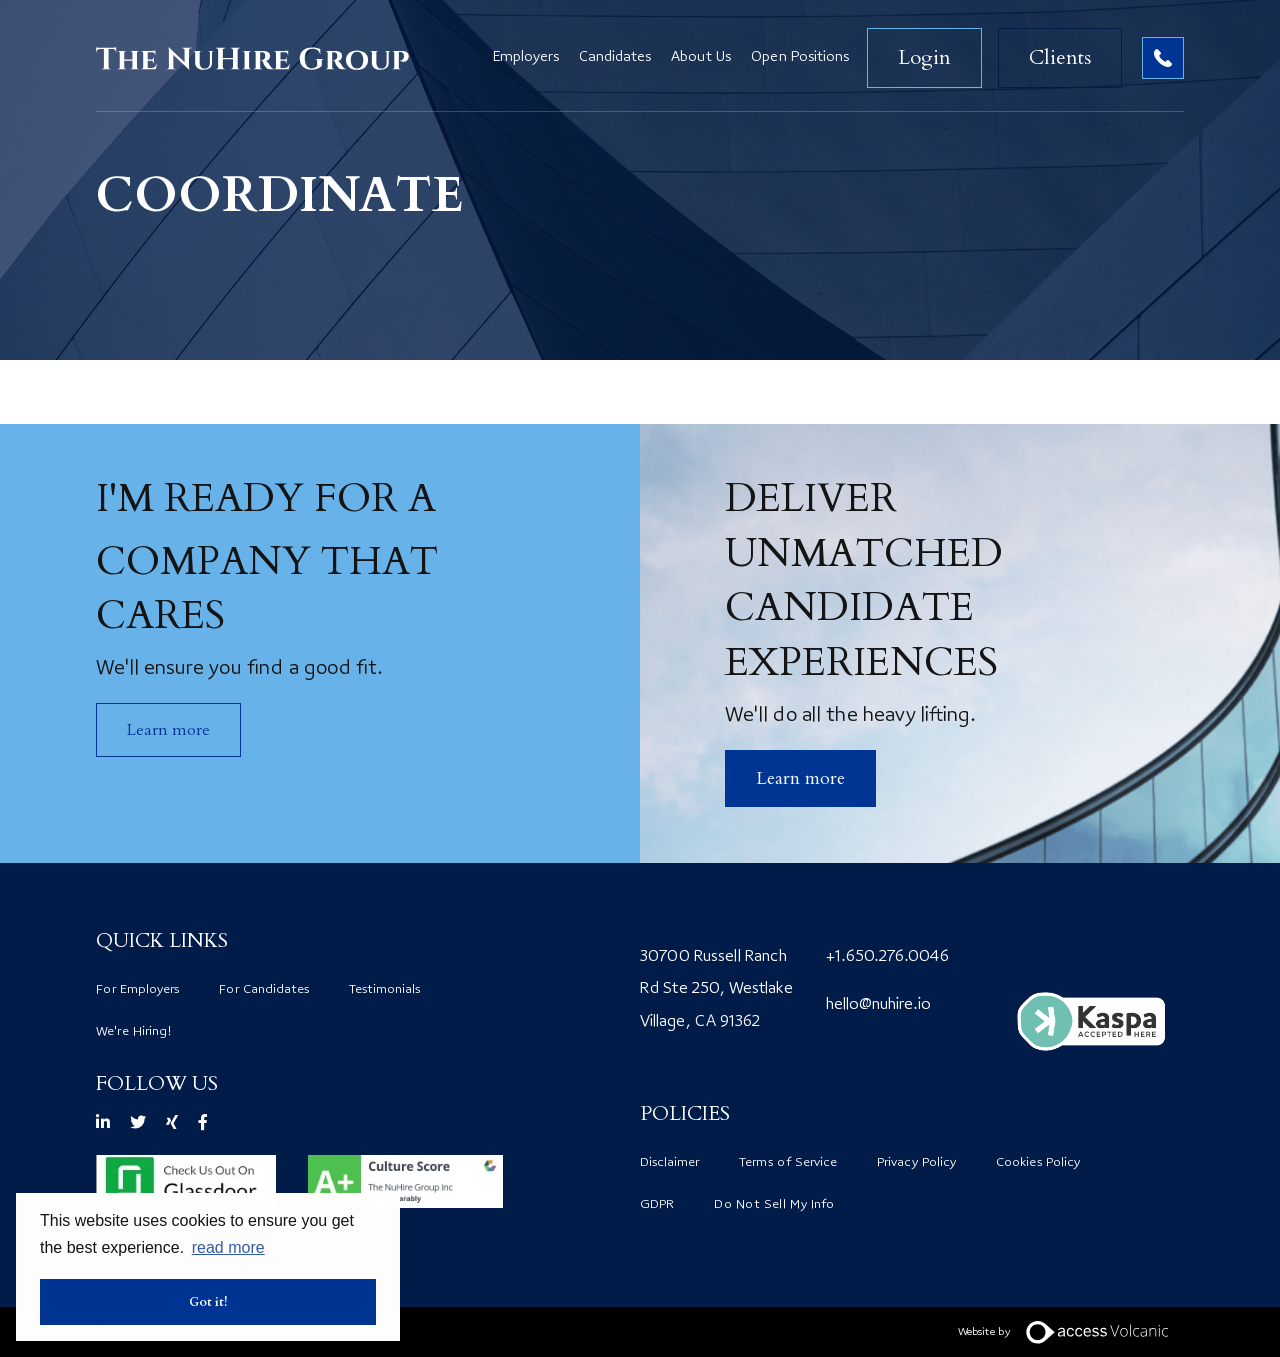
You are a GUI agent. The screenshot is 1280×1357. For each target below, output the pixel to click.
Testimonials (384, 990)
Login (924, 57)
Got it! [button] (208, 1302)
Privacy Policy (916, 1163)
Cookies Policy (1038, 1163)
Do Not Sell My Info (774, 1205)
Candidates (615, 58)
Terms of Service (788, 1163)
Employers (526, 58)
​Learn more (800, 778)
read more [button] (228, 1247)
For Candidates (264, 990)
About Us (701, 58)
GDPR (657, 1205)
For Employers (137, 990)
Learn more (168, 730)
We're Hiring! (134, 1032)
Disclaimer (669, 1163)
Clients (1060, 57)
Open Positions (800, 58)
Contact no (1163, 58)
